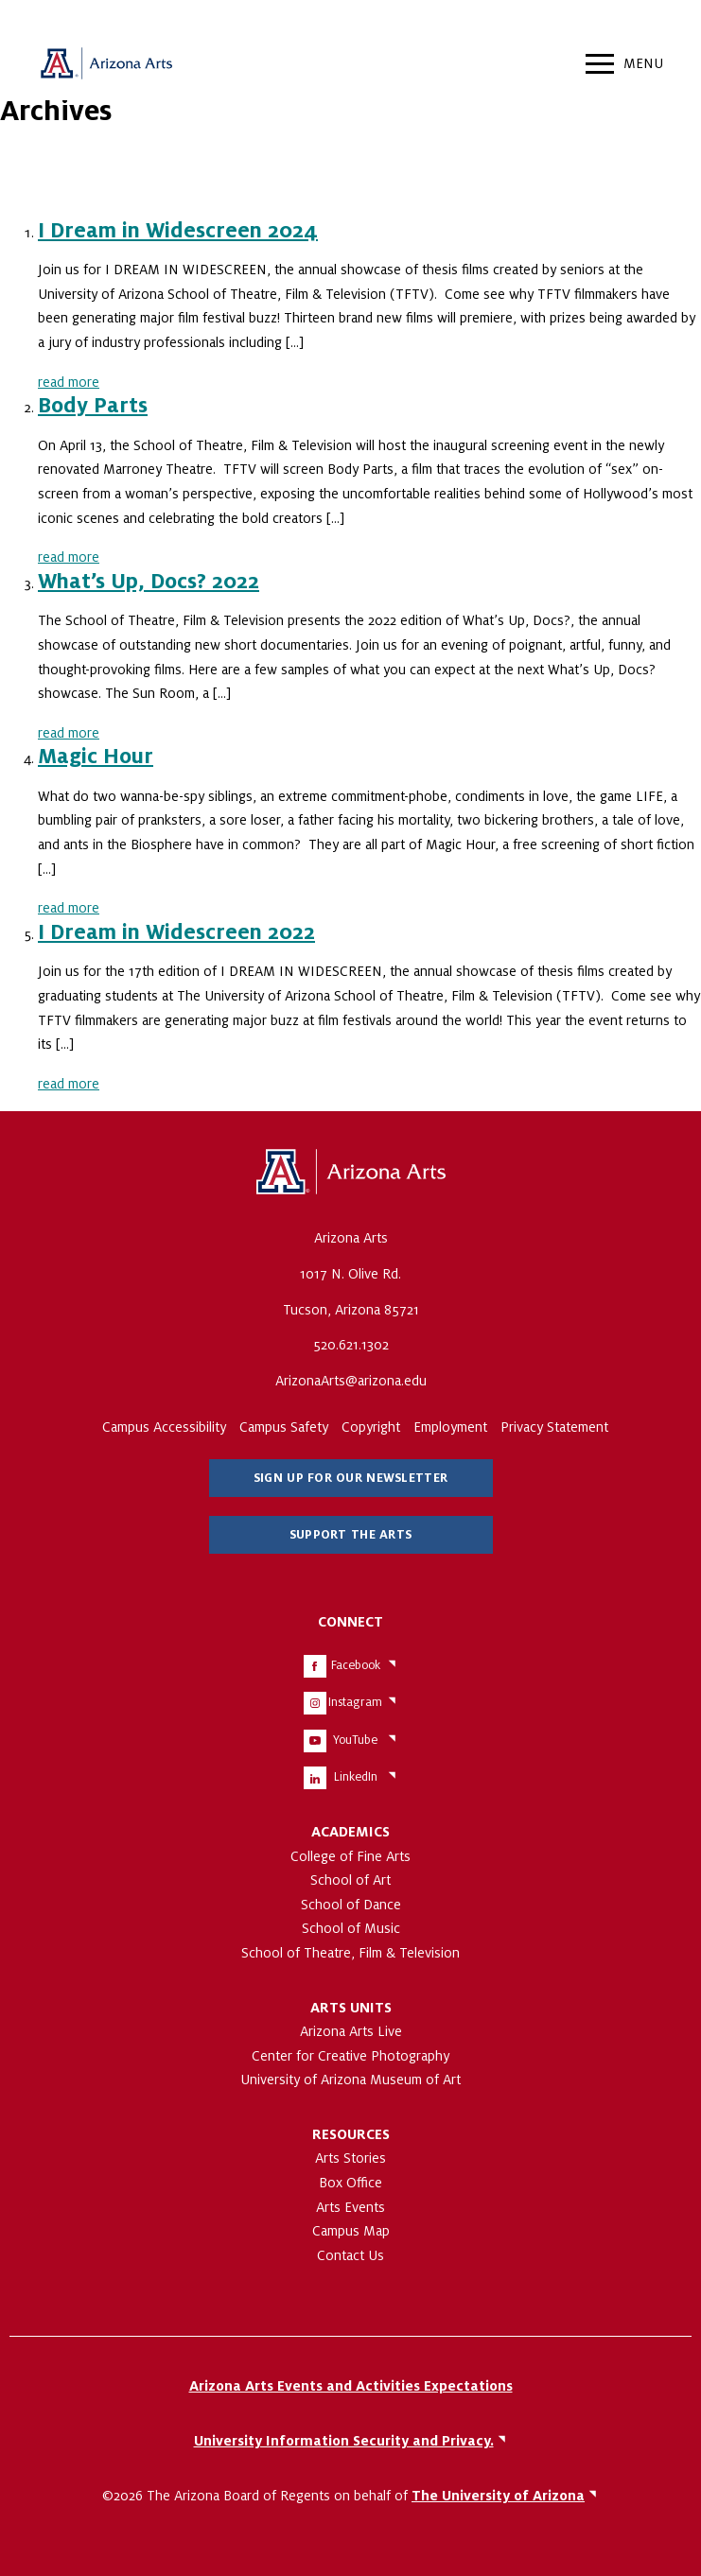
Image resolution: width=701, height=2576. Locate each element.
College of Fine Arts (350, 1856)
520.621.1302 (351, 1344)
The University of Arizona (351, 1172)
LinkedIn (355, 1777)
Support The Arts (350, 1534)
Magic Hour (95, 756)
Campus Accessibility (164, 1427)
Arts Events (350, 2207)
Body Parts (93, 405)
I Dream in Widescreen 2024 (178, 230)
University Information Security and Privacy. (344, 2440)
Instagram (355, 1702)
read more (68, 382)
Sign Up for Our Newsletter (350, 1478)
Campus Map (351, 2230)
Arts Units (351, 2007)
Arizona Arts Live (351, 2031)
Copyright (371, 1427)
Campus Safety (283, 1427)
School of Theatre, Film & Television (350, 1952)
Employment (450, 1427)
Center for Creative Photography (350, 2055)
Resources (351, 2134)
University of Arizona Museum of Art (350, 2079)
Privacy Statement (554, 1427)
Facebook (355, 1665)
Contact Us (350, 2255)
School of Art (350, 1880)
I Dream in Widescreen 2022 (176, 932)
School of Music (351, 1928)
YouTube (355, 1740)
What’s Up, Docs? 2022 (148, 581)
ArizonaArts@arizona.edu (351, 1380)
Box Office (350, 2182)
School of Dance (351, 1904)
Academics (350, 1831)
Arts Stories (350, 2158)
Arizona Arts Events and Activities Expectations (351, 2385)
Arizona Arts (106, 66)
